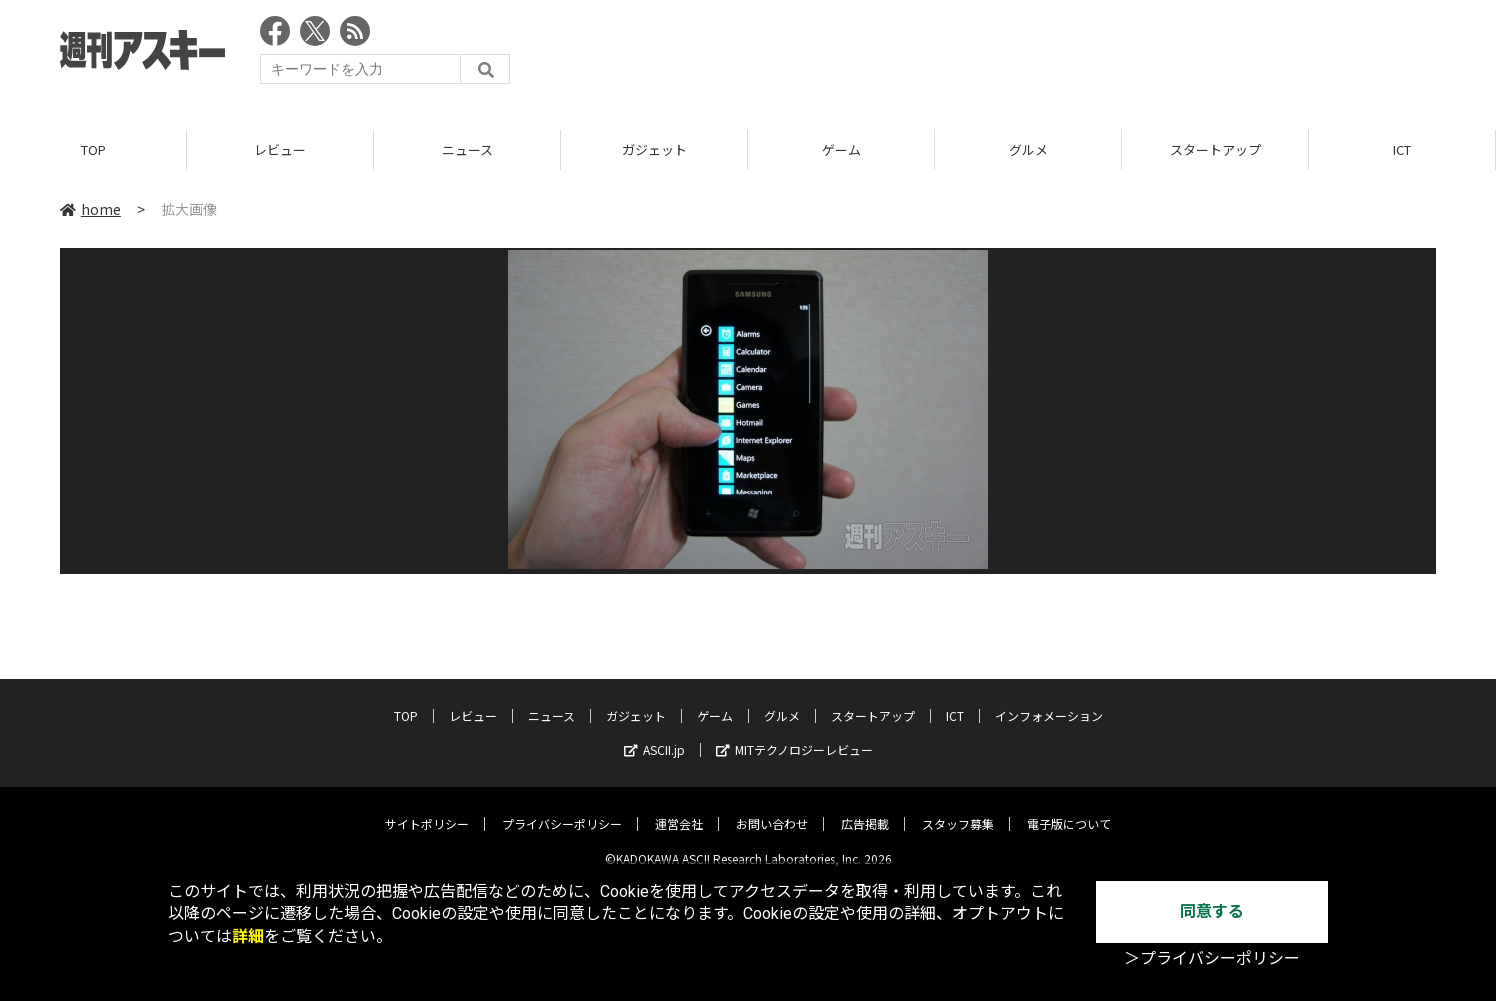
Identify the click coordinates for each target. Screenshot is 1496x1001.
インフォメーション (1049, 700)
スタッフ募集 (958, 808)
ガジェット (654, 149)
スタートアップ (1215, 149)
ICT (1402, 149)
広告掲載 (865, 808)
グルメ (1028, 149)
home (90, 209)
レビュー (280, 149)
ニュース (467, 149)
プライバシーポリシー (562, 808)
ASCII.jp (654, 734)
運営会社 (679, 808)
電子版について (1069, 808)
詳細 (248, 936)
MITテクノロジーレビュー (794, 734)
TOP (93, 149)
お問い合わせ (772, 808)
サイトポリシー (427, 808)
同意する (1212, 911)
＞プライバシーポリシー (1212, 958)
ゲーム (841, 149)
